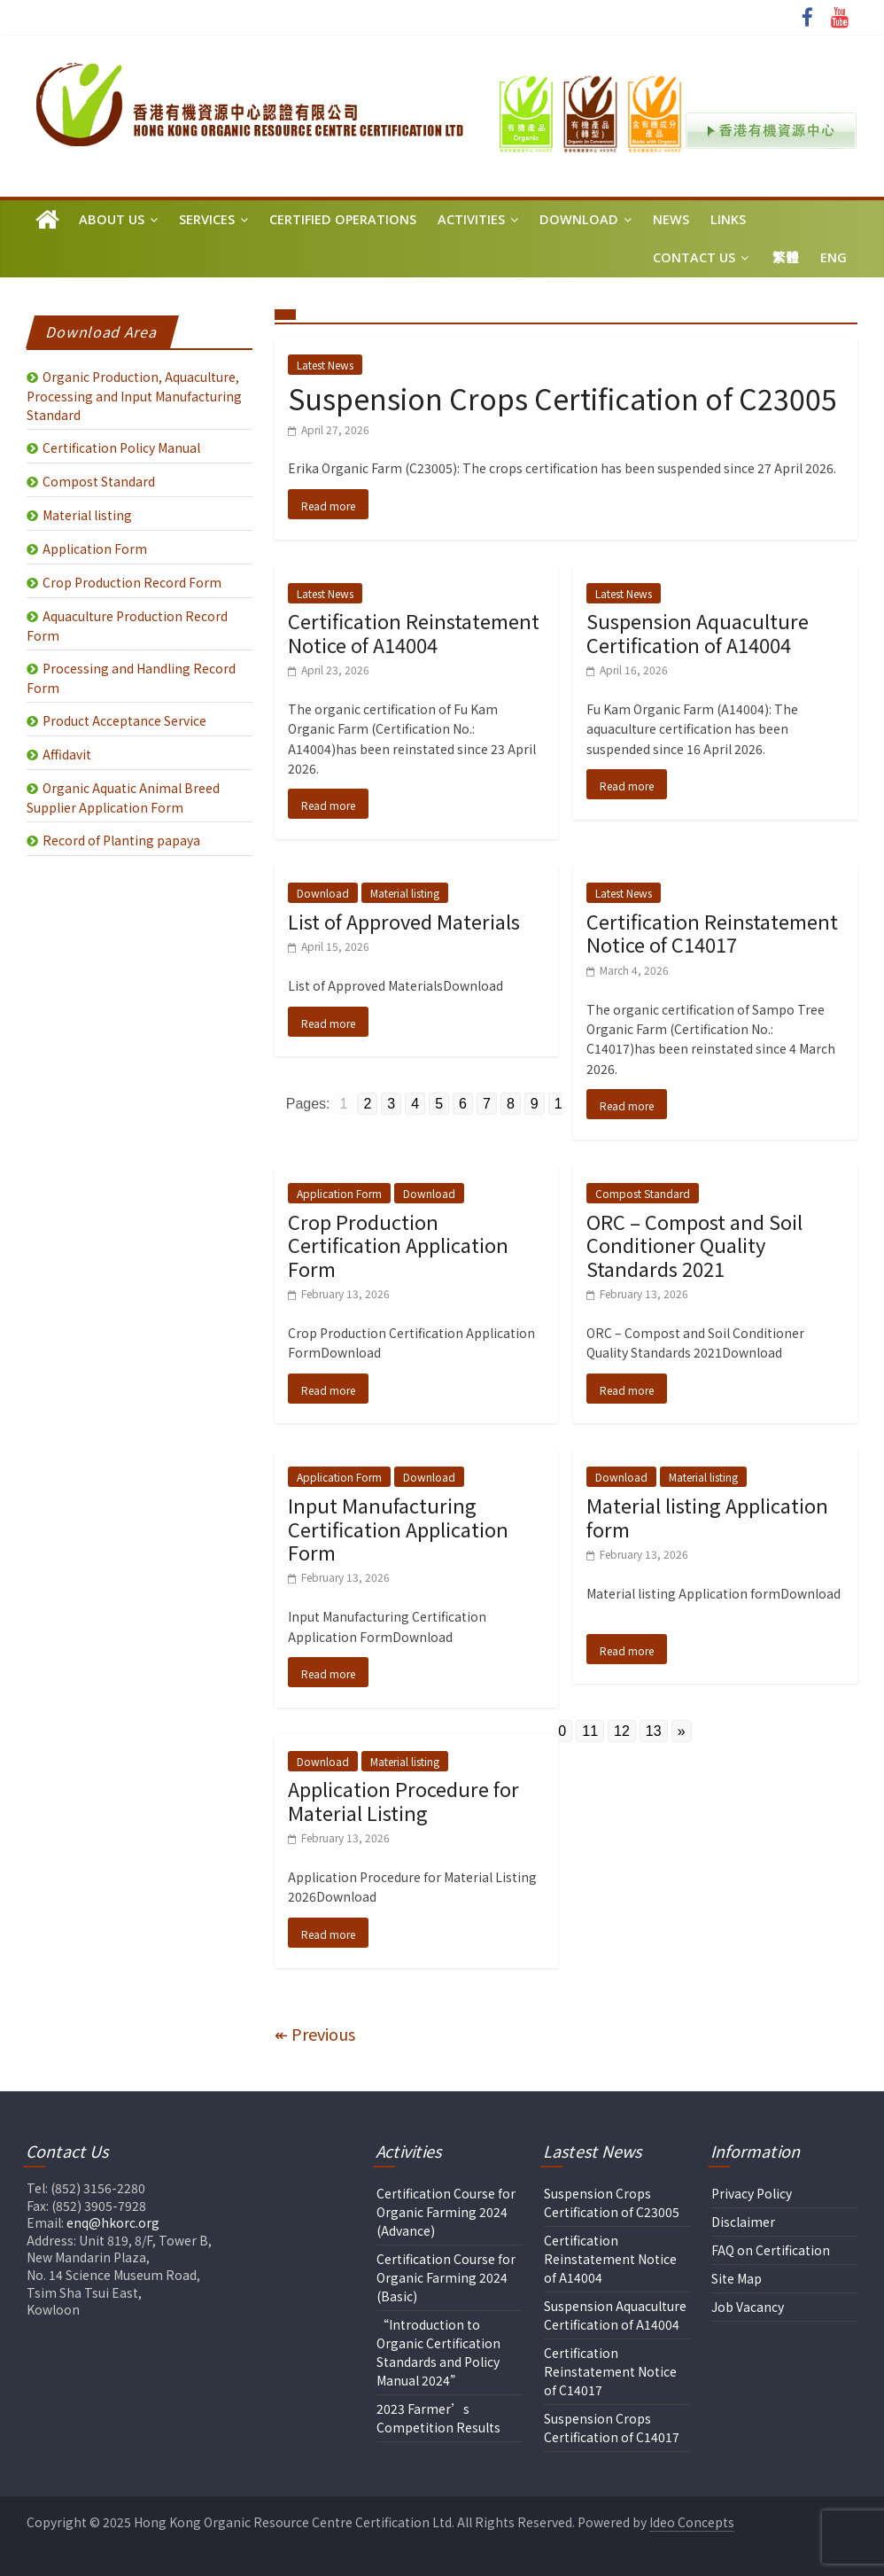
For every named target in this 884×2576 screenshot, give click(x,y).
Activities (471, 219)
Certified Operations (342, 219)
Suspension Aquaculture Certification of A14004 (697, 632)
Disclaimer (743, 2221)
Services (207, 219)
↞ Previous (315, 2033)
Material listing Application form (707, 1516)
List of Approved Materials (404, 921)
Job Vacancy (747, 2306)
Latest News (325, 364)
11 (590, 1731)
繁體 (785, 257)
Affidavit (67, 754)
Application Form (339, 1193)
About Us (111, 219)
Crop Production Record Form (132, 582)
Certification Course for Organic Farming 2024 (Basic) (446, 2277)
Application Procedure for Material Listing (403, 1799)
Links (728, 219)
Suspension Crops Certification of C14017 (611, 2427)
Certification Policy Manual (121, 447)
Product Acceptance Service (124, 720)
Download (578, 219)
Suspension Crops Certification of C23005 (562, 397)
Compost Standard (642, 1193)
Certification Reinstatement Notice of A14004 (413, 632)
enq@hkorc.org (112, 2222)
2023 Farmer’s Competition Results (438, 2418)
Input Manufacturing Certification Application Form (398, 1528)
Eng (833, 257)
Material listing (404, 892)
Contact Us (694, 257)
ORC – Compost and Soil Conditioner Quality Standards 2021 (694, 1244)
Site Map (736, 2278)
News (671, 219)
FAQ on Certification (770, 2250)
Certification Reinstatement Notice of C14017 (712, 932)
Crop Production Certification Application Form (398, 1244)
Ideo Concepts (691, 2522)
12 (622, 1731)
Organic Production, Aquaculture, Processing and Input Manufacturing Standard (134, 396)
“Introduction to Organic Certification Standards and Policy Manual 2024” (438, 2352)
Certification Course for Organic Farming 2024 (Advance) (446, 2211)
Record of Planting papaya (121, 840)
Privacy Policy (751, 2193)
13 (654, 1731)
